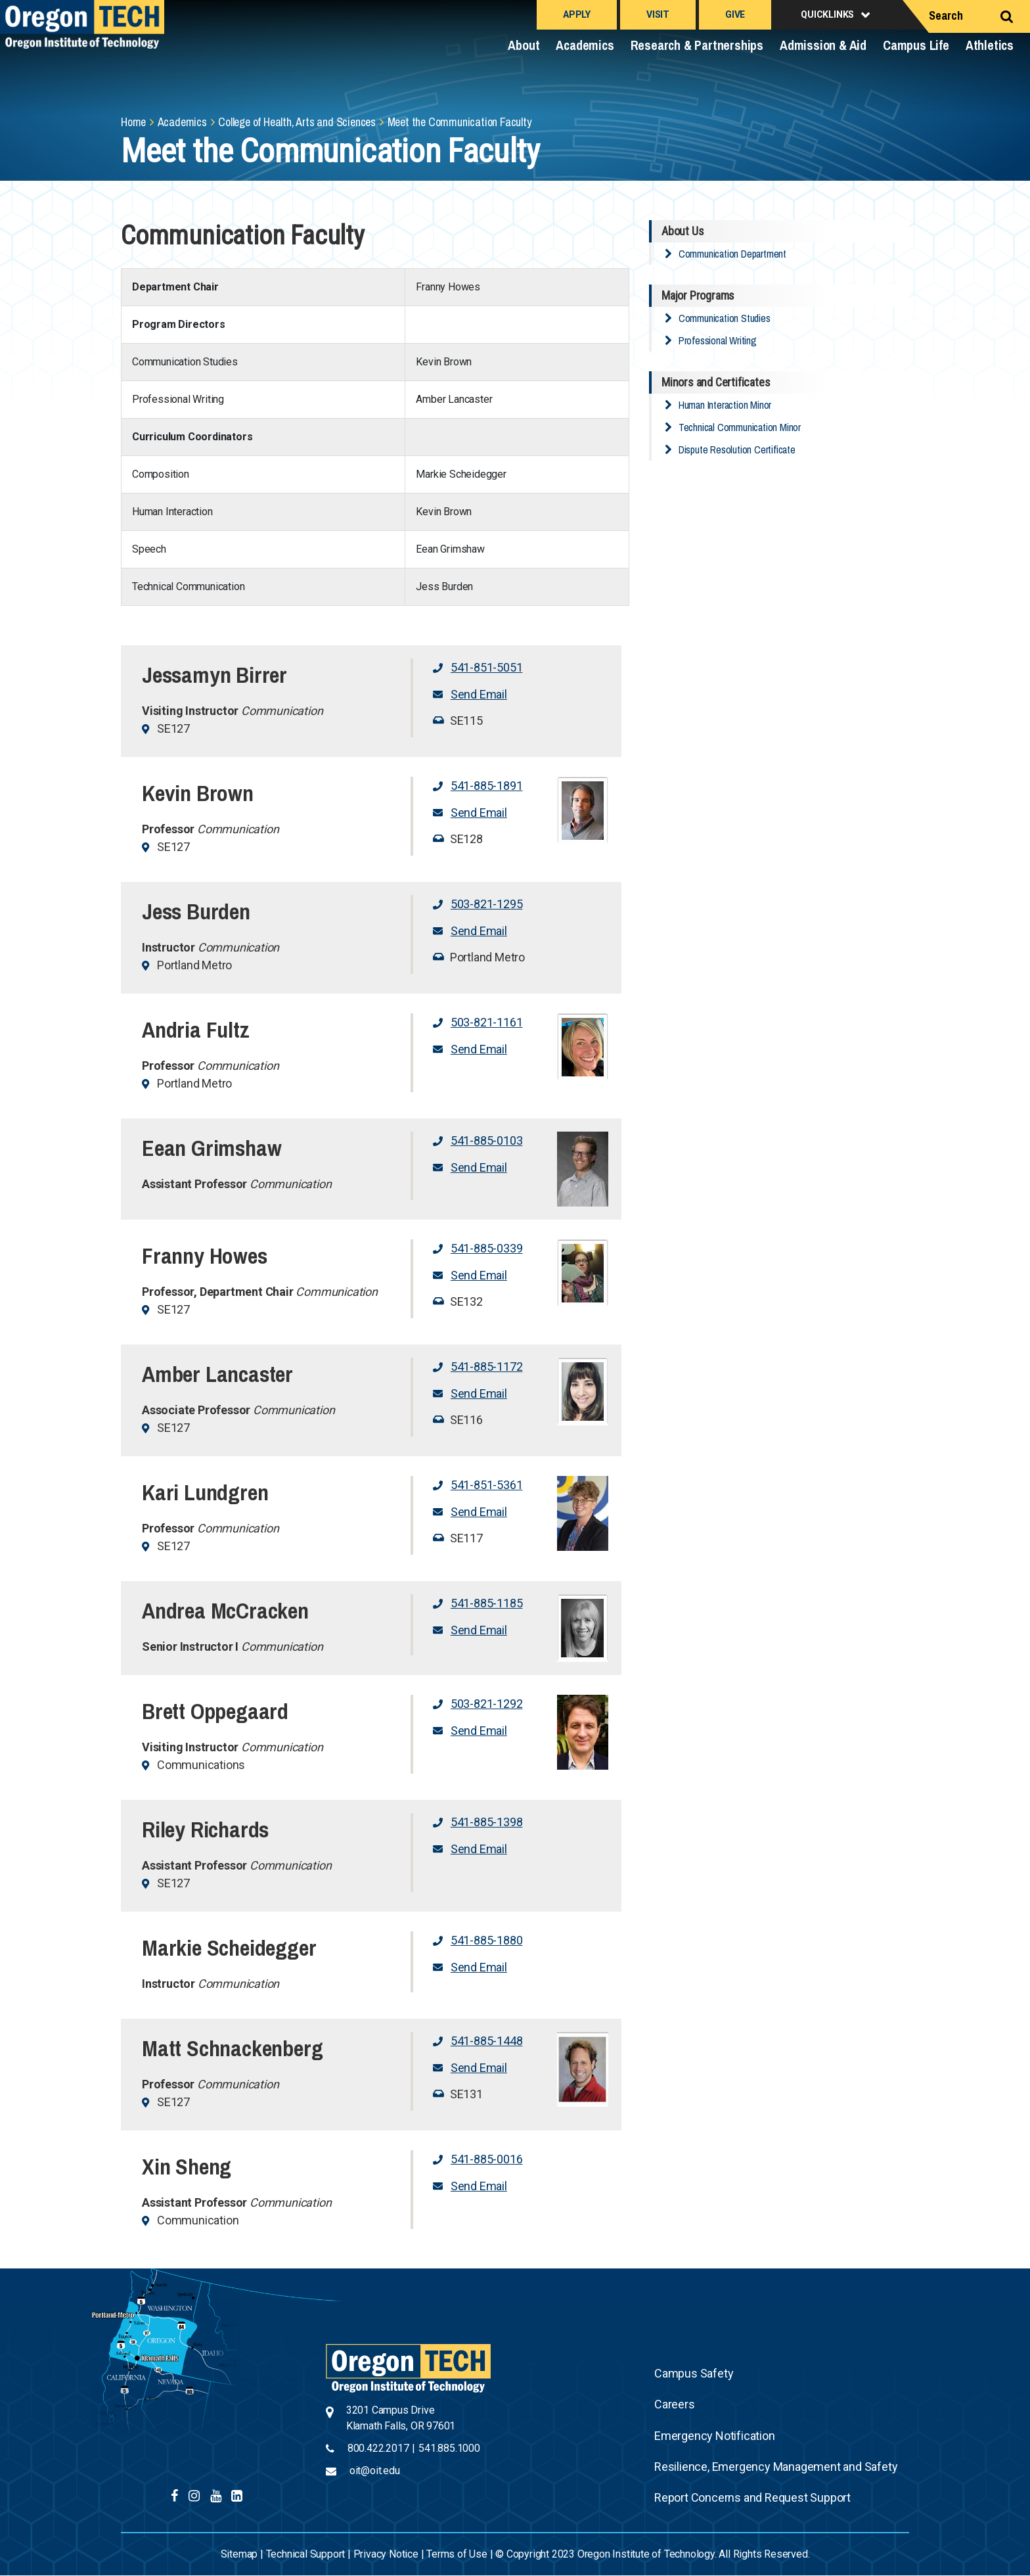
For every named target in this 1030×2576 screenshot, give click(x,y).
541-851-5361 (487, 1485)
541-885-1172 (487, 1366)
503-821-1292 (487, 1704)
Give (735, 14)
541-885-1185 (487, 1603)
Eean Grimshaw (211, 1148)
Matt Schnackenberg (232, 2048)
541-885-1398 (487, 1822)
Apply (577, 14)
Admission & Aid (823, 45)
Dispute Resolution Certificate (737, 449)
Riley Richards (205, 1829)
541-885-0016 (487, 2159)
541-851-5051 (487, 667)
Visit (657, 14)
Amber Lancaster (217, 1374)
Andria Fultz (196, 1030)
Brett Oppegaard (215, 1711)
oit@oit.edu (374, 2470)
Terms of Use (456, 2554)
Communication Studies (725, 318)
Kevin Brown (198, 793)
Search (946, 15)
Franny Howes (204, 1256)
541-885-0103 (487, 1140)
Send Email (479, 694)
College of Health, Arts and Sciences (297, 122)
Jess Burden (196, 911)
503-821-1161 (487, 1022)
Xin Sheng (186, 2166)
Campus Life (916, 45)
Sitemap (239, 2554)
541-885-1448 (487, 2041)
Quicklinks (827, 14)
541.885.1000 (449, 2448)
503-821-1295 (487, 904)
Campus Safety (693, 2373)
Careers (674, 2404)
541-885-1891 (487, 786)
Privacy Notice (385, 2554)
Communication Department (732, 253)
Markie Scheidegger (229, 1948)
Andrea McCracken (225, 1611)
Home (133, 122)
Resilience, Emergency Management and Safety (775, 2466)
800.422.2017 (378, 2448)
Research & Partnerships (697, 45)
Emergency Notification (714, 2436)
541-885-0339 (487, 1248)
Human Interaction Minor (725, 405)
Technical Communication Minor (740, 427)
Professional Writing (718, 340)
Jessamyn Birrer (214, 675)
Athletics (990, 45)
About (523, 45)
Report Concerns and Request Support (752, 2497)
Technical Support (306, 2554)
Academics (585, 45)
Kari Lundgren (205, 1492)
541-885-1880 (487, 1940)
